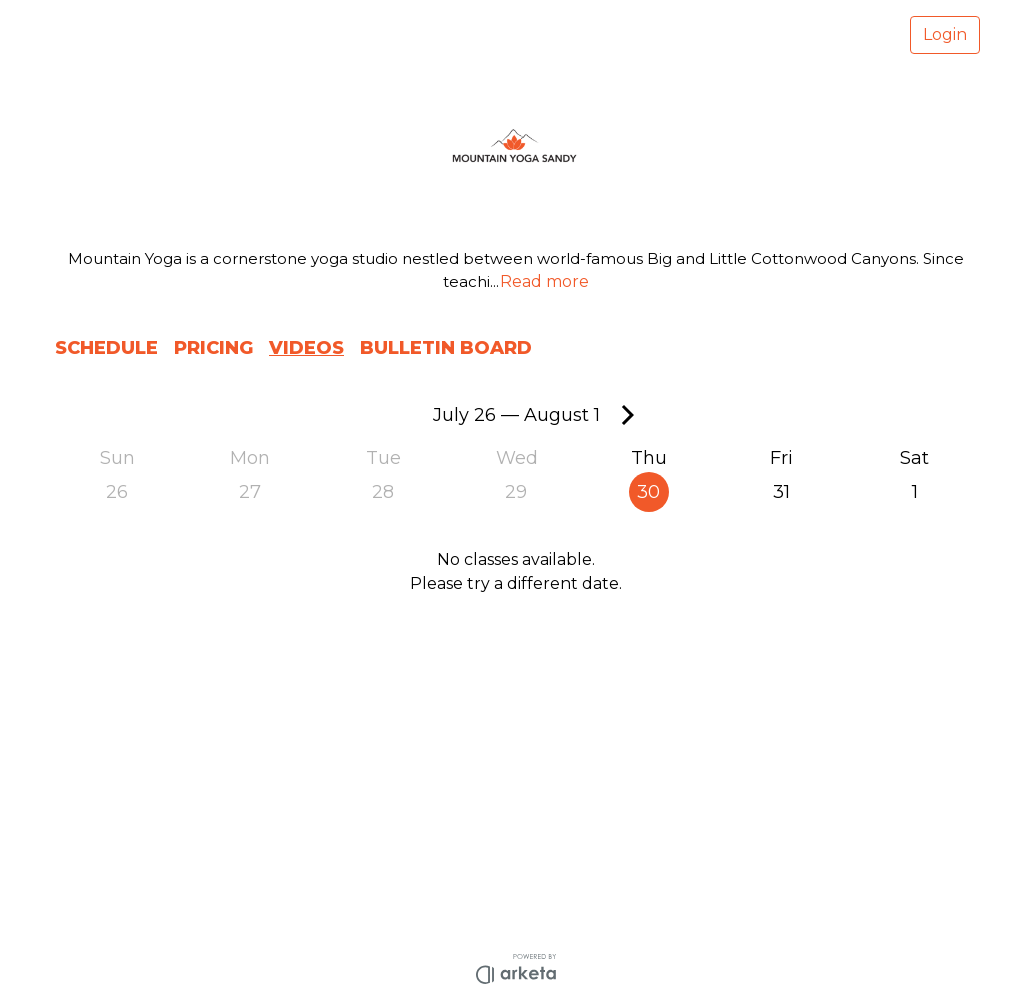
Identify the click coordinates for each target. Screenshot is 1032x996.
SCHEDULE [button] (106, 348)
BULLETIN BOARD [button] (446, 348)
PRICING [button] (213, 348)
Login (945, 34)
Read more (544, 281)
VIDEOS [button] (306, 348)
